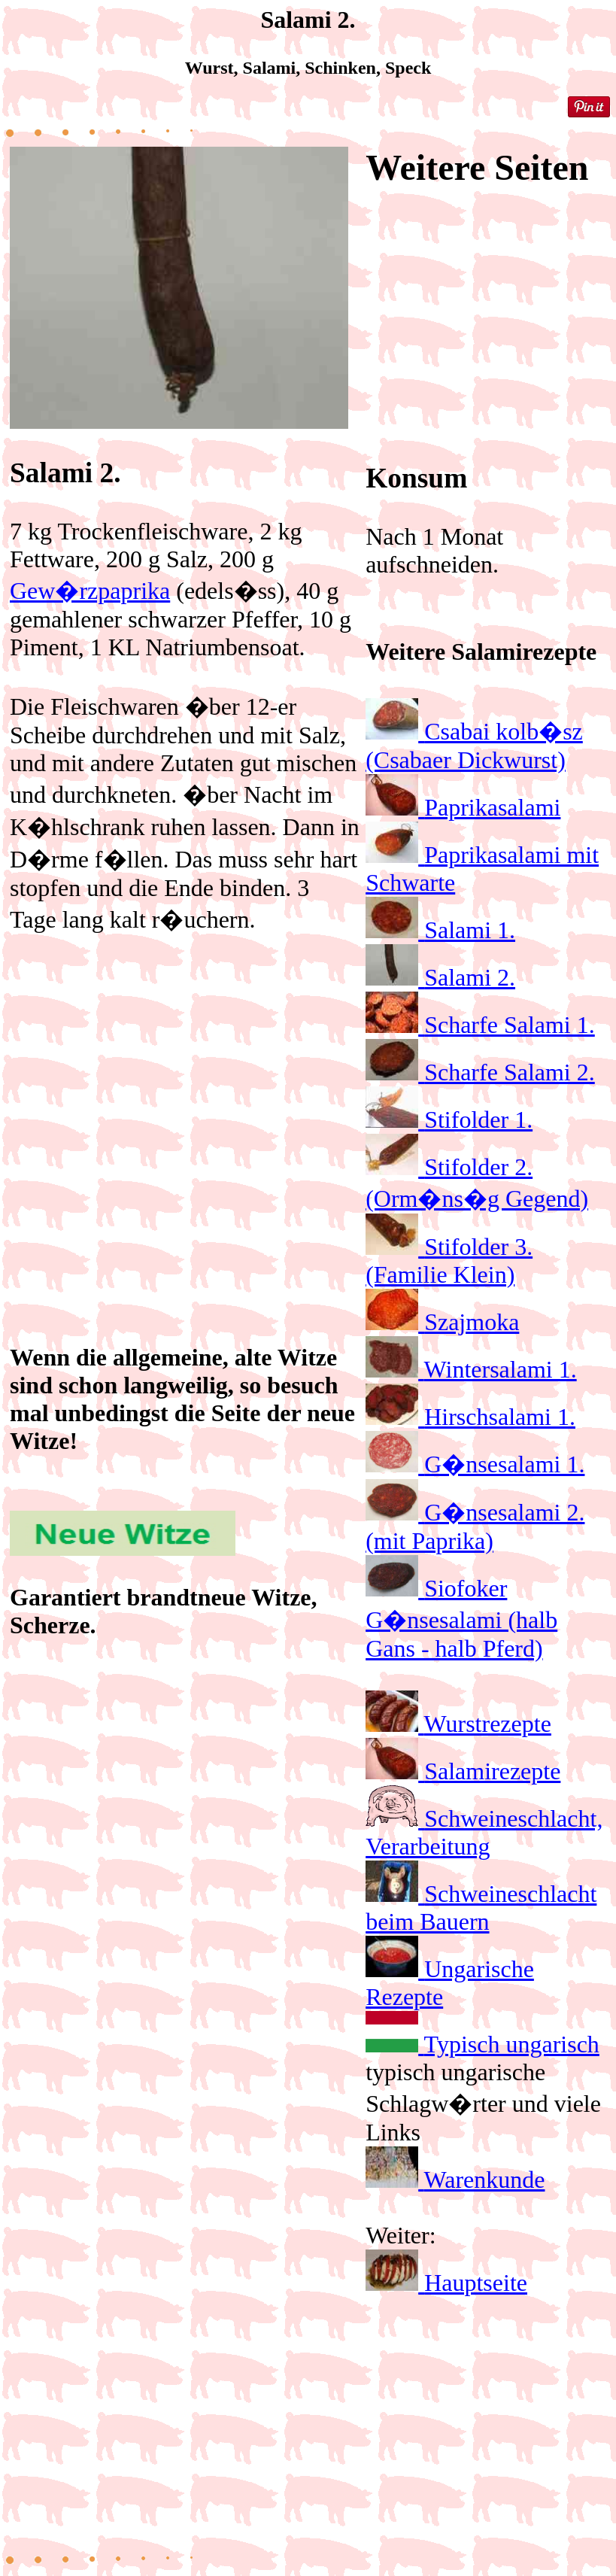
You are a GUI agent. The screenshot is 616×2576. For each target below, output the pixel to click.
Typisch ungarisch (511, 2044)
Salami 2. (469, 977)
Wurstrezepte (487, 1723)
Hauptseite (475, 2282)
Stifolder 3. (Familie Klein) (449, 1260)
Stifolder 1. (478, 1119)
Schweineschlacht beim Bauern (481, 1907)
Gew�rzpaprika (90, 590)
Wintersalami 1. (500, 1369)
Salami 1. (469, 929)
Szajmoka (471, 1321)
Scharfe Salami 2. (509, 1072)
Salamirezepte (492, 1771)
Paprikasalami (492, 807)
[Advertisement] (185, 1095)
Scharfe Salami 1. (509, 1024)
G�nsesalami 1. (504, 1464)
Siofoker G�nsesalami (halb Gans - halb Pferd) (461, 1618)
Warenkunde (484, 2179)
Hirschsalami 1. (499, 1416)
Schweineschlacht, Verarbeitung (484, 1832)
